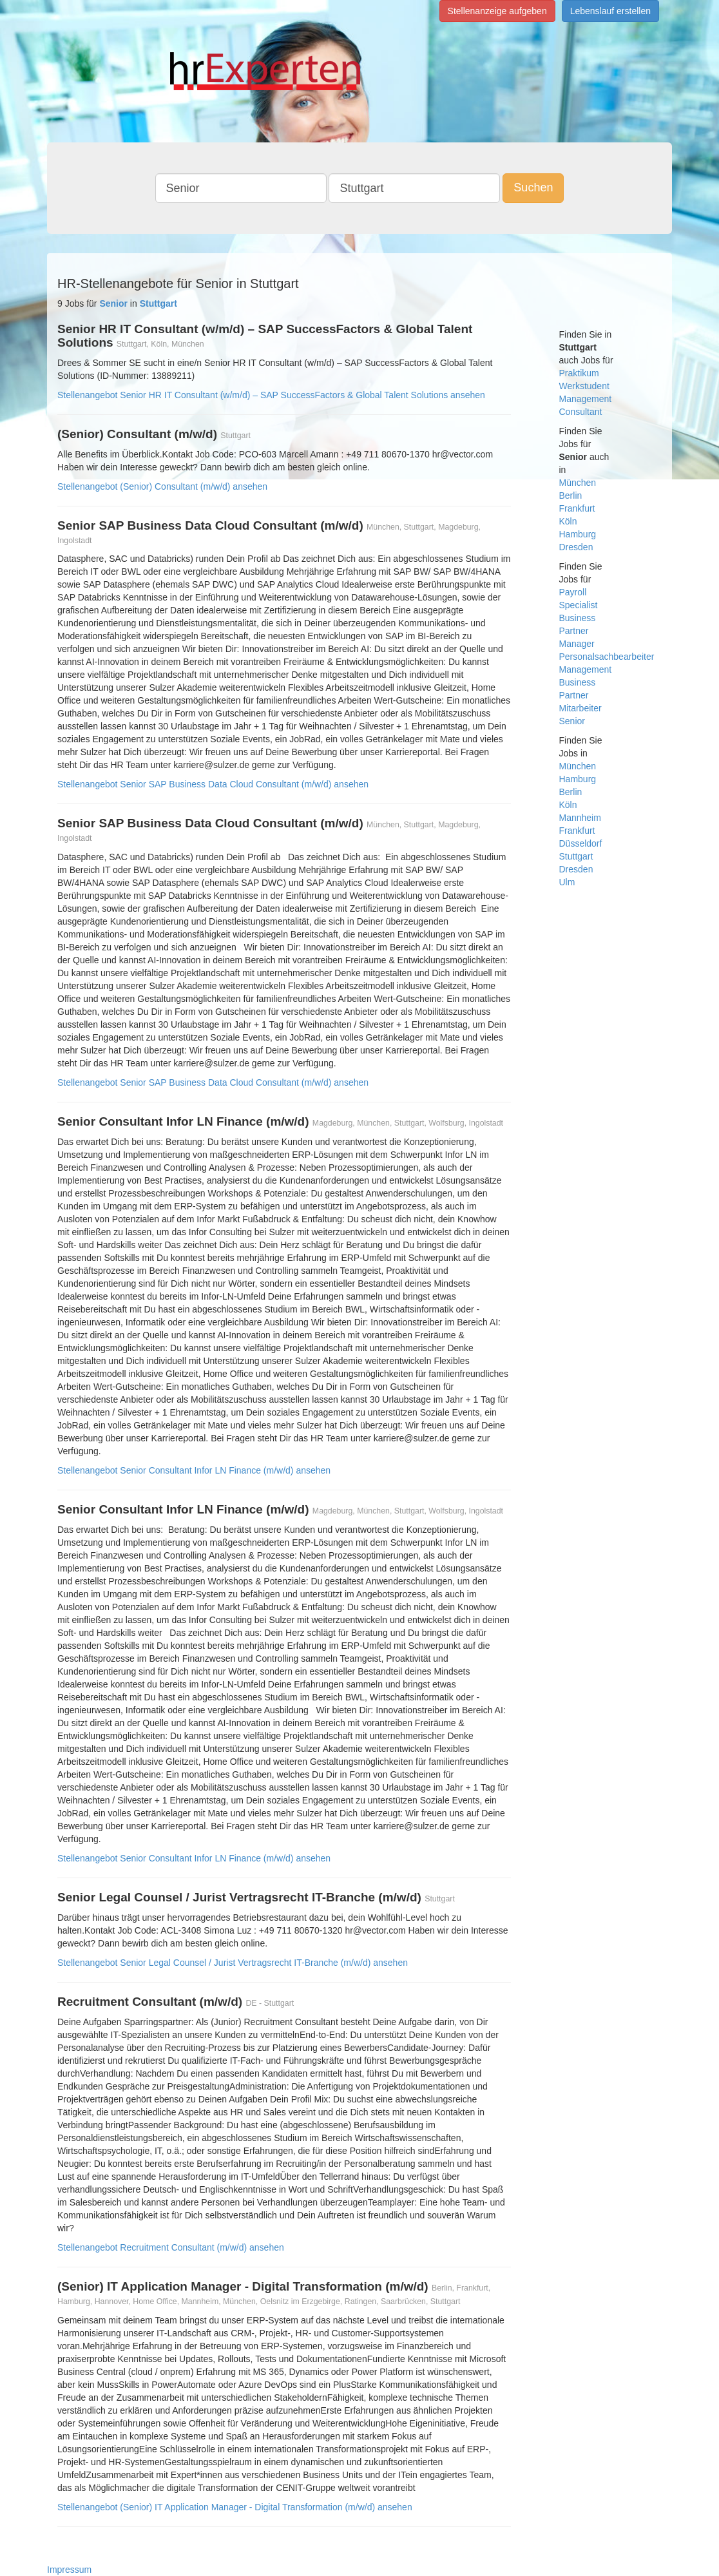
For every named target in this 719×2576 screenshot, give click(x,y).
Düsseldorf (580, 843)
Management (585, 399)
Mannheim (580, 817)
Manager (577, 644)
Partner (574, 631)
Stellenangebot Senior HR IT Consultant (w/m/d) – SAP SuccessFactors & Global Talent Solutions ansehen (271, 395)
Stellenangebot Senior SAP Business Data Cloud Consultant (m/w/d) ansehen (213, 784)
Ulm (567, 882)
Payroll (573, 592)
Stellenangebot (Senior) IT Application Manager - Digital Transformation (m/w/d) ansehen (234, 2507)
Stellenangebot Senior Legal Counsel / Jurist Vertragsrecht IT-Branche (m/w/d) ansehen (232, 1962)
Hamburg (578, 534)
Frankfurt (577, 508)
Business (577, 618)
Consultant (580, 412)
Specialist (578, 605)
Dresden (576, 547)
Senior (572, 721)
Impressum (69, 2569)
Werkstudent (584, 386)
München (578, 482)
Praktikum (579, 373)
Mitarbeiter (580, 708)
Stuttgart (576, 856)
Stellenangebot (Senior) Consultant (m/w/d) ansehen (162, 486)
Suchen (533, 187)
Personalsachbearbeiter (607, 656)
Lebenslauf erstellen (610, 11)
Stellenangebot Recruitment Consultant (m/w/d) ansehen (170, 2247)
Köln (568, 521)
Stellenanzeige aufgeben (497, 11)
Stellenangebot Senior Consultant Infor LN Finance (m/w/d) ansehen (194, 1470)
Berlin (570, 495)
